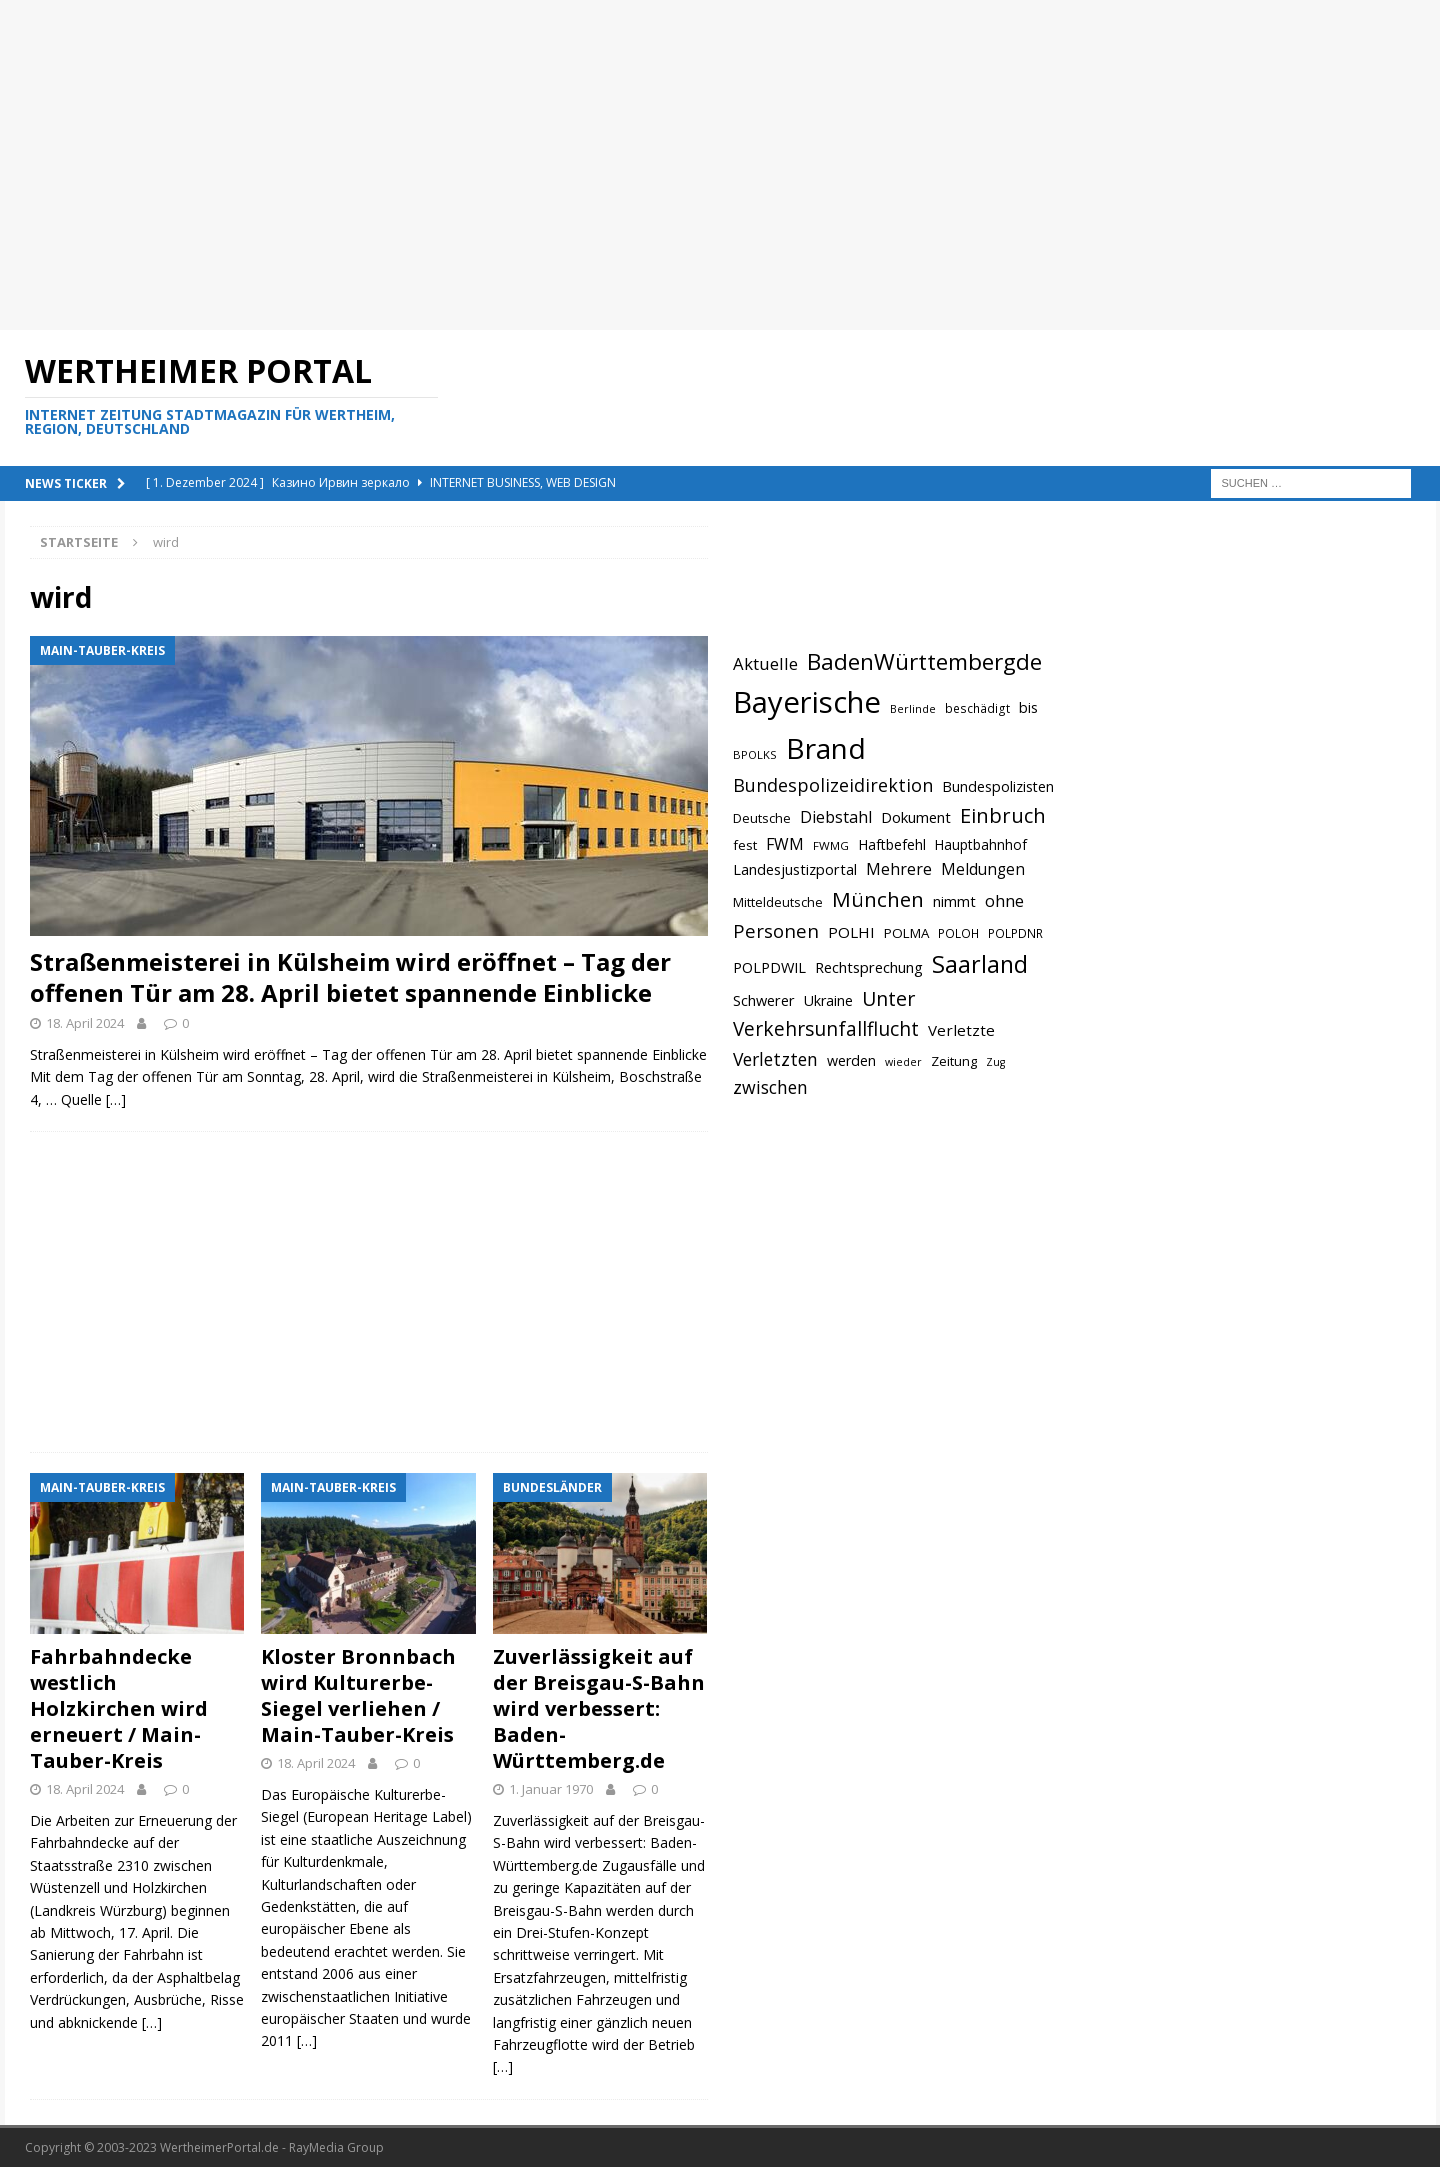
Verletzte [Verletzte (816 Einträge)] (961, 1030)
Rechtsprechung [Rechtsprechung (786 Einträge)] (869, 967)
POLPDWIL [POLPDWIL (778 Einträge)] (769, 967)
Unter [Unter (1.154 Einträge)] (888, 998)
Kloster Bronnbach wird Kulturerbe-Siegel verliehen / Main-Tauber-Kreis (358, 1695)
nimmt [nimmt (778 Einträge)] (954, 901)
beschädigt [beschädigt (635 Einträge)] (977, 708)
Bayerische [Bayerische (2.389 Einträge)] (807, 702)
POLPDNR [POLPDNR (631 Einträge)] (1015, 933)
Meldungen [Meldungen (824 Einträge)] (983, 869)
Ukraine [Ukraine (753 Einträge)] (828, 1000)
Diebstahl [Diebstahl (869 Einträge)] (836, 817)
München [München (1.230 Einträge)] (878, 899)
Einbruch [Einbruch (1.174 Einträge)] (1003, 815)
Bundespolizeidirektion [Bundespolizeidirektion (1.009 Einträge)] (833, 785)
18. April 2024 (85, 1023)
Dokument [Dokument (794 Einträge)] (916, 817)
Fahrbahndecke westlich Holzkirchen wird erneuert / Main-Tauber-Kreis (119, 1708)
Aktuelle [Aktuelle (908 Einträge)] (765, 663)
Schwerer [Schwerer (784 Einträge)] (764, 1000)
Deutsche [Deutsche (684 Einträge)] (762, 818)
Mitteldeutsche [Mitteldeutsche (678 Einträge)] (778, 902)
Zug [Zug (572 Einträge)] (995, 1062)
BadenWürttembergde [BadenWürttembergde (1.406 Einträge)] (924, 661)
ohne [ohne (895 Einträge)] (1004, 900)
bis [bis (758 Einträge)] (1028, 707)
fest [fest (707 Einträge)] (745, 845)
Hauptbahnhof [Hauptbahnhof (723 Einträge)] (981, 844)
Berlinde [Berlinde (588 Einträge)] (913, 708)
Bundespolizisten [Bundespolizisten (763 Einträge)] (998, 786)
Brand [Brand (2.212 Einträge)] (826, 748)
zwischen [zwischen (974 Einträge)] (770, 1087)
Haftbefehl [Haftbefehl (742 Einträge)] (892, 844)
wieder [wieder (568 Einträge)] (903, 1062)
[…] (116, 1099)
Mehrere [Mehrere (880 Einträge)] (899, 869)
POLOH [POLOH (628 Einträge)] (958, 933)
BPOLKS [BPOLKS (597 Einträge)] (755, 754)
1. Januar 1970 (551, 1789)
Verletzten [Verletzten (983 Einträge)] (775, 1059)
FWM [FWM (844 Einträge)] (785, 844)
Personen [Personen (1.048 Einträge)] (776, 930)
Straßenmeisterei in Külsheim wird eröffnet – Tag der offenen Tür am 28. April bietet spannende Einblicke (350, 977)
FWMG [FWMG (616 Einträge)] (831, 845)
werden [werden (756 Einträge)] (851, 1060)
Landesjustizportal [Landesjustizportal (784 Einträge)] (795, 869)
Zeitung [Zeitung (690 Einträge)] (954, 1061)
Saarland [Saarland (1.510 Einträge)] (980, 964)
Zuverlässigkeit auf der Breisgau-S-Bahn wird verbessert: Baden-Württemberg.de (599, 1708)
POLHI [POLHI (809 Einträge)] (851, 932)
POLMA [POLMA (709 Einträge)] (906, 933)
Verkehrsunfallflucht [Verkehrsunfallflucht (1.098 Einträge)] (826, 1029)
